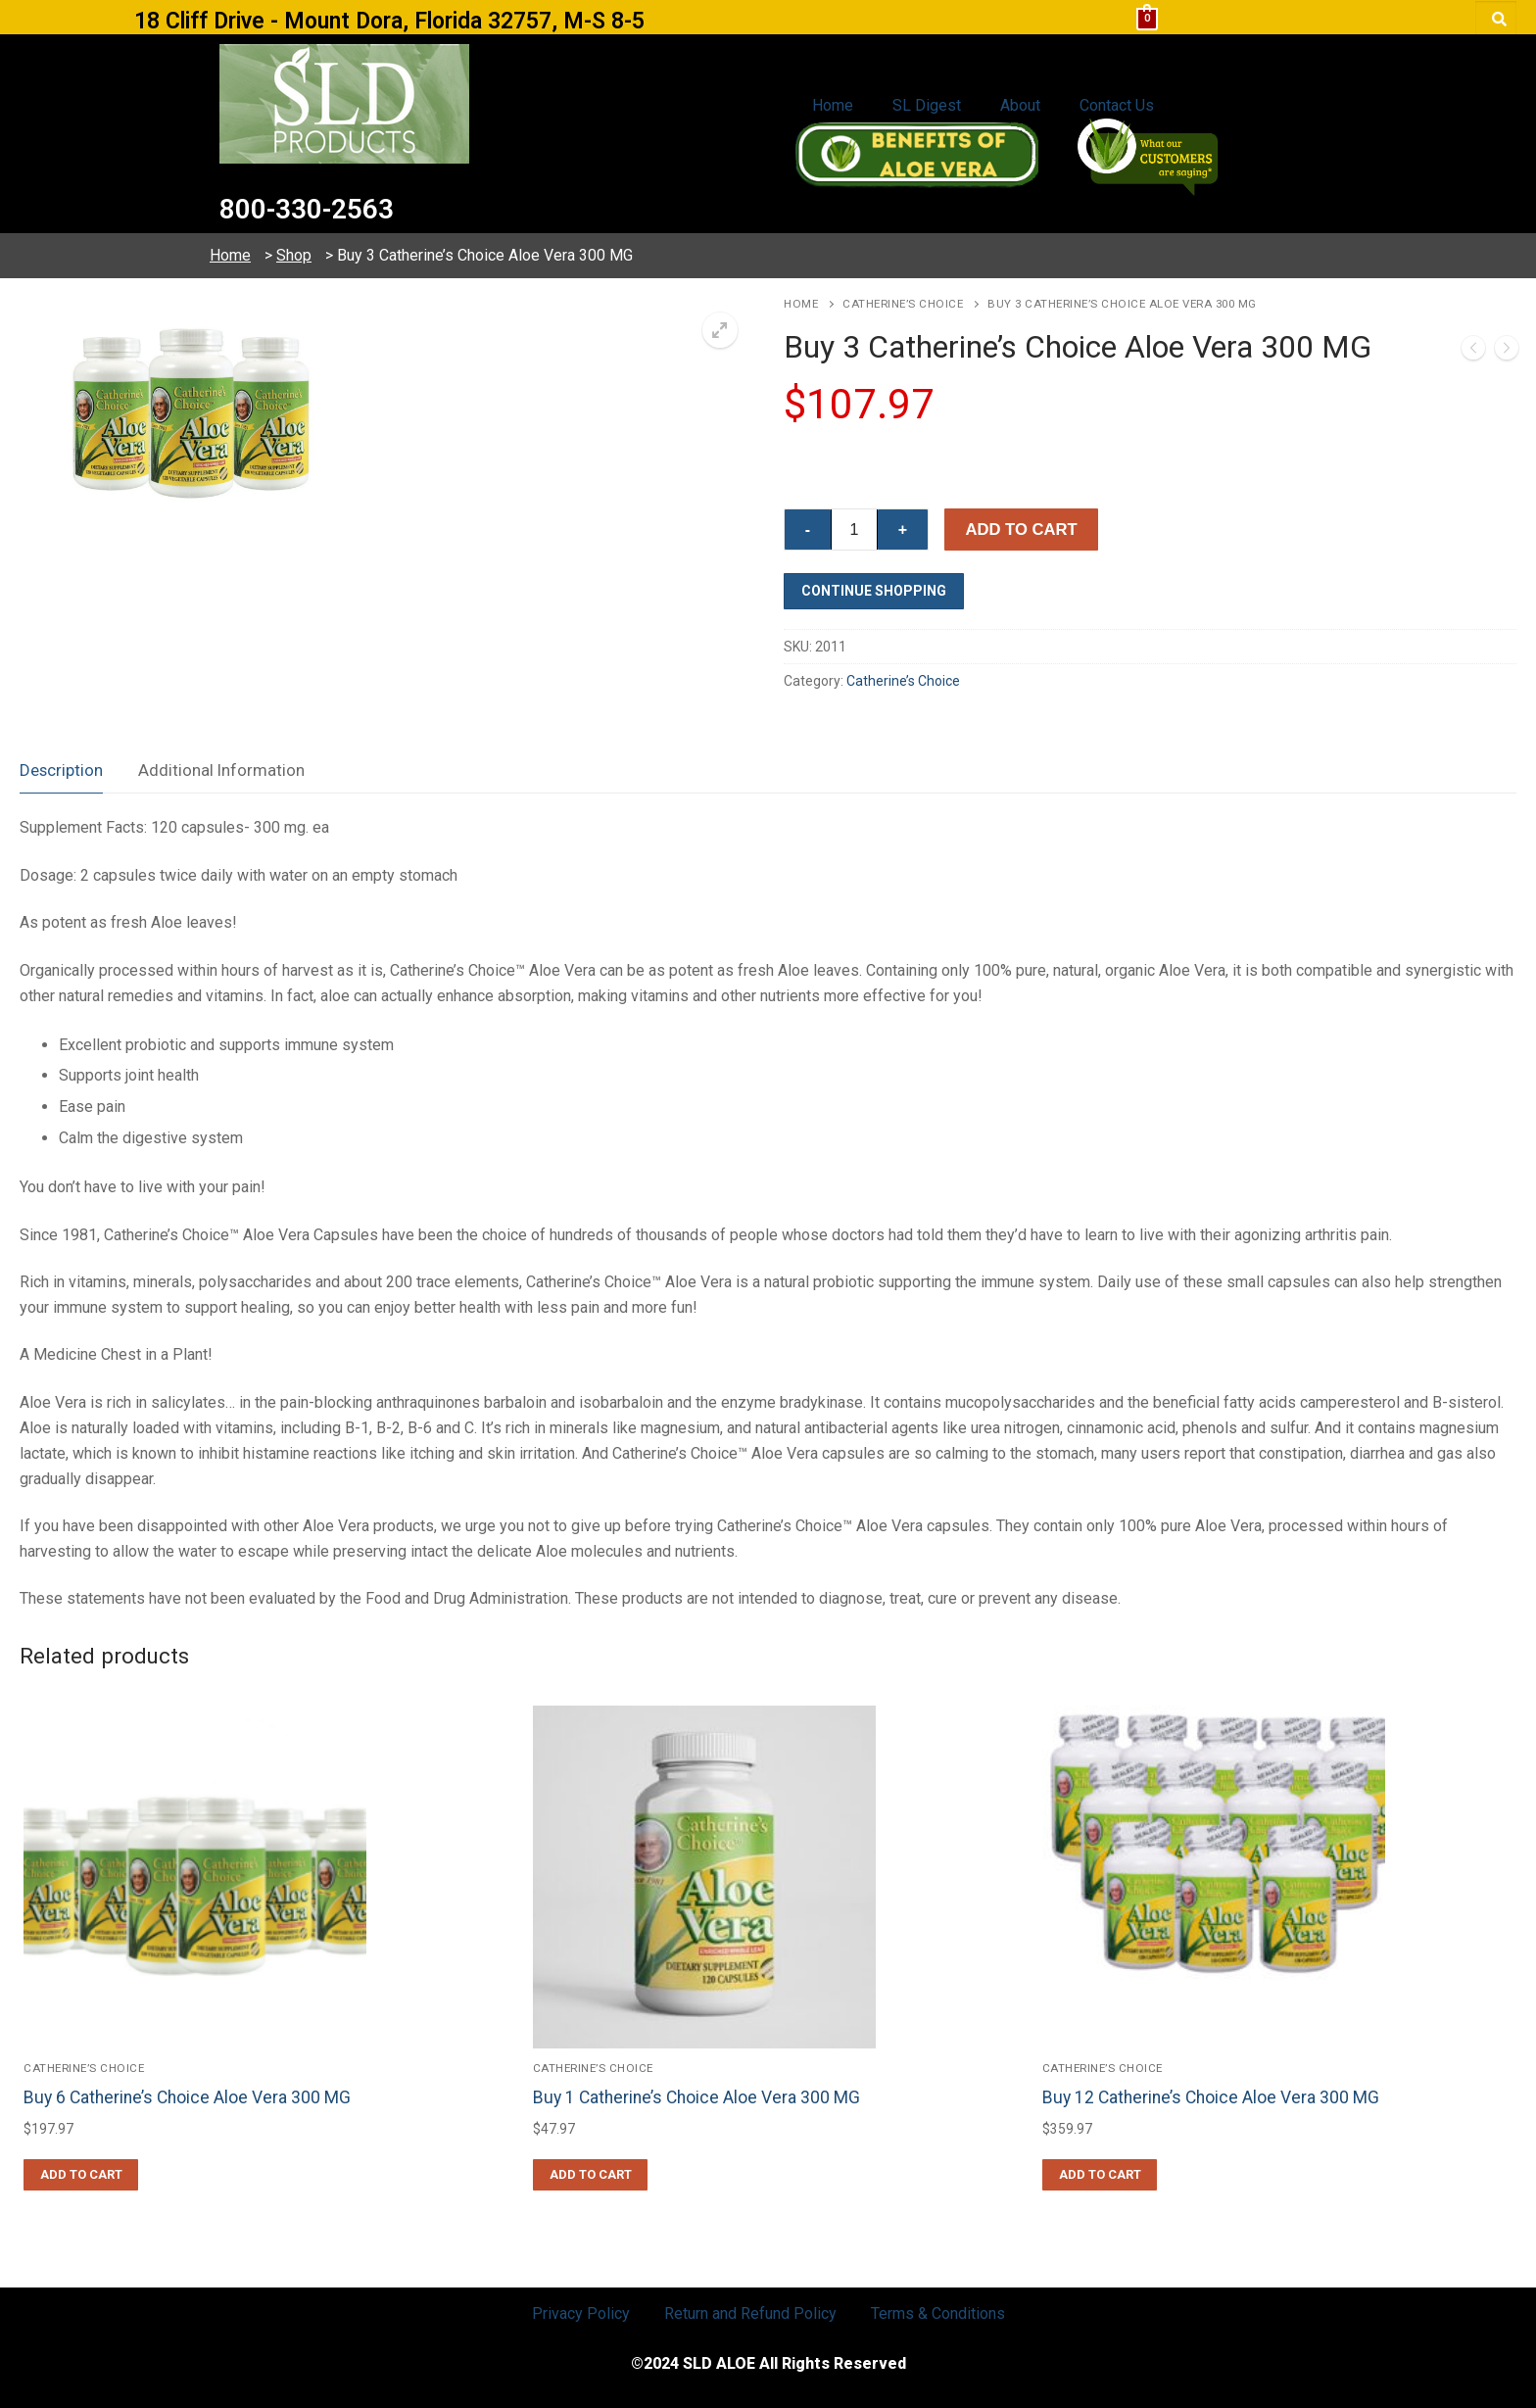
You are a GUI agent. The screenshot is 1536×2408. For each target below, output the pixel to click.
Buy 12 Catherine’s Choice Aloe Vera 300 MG (1210, 2097)
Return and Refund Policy (750, 2313)
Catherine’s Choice (902, 304)
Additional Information (221, 770)
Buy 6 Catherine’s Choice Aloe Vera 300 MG (187, 2097)
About (1020, 105)
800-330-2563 (325, 207)
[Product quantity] (854, 530)
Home (832, 105)
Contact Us (1117, 105)
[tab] (61, 771)
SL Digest (926, 105)
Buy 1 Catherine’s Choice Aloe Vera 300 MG (696, 2097)
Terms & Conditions (938, 2313)
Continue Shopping (873, 591)
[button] (720, 330)
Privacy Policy (581, 2313)
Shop (294, 255)
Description (61, 770)
